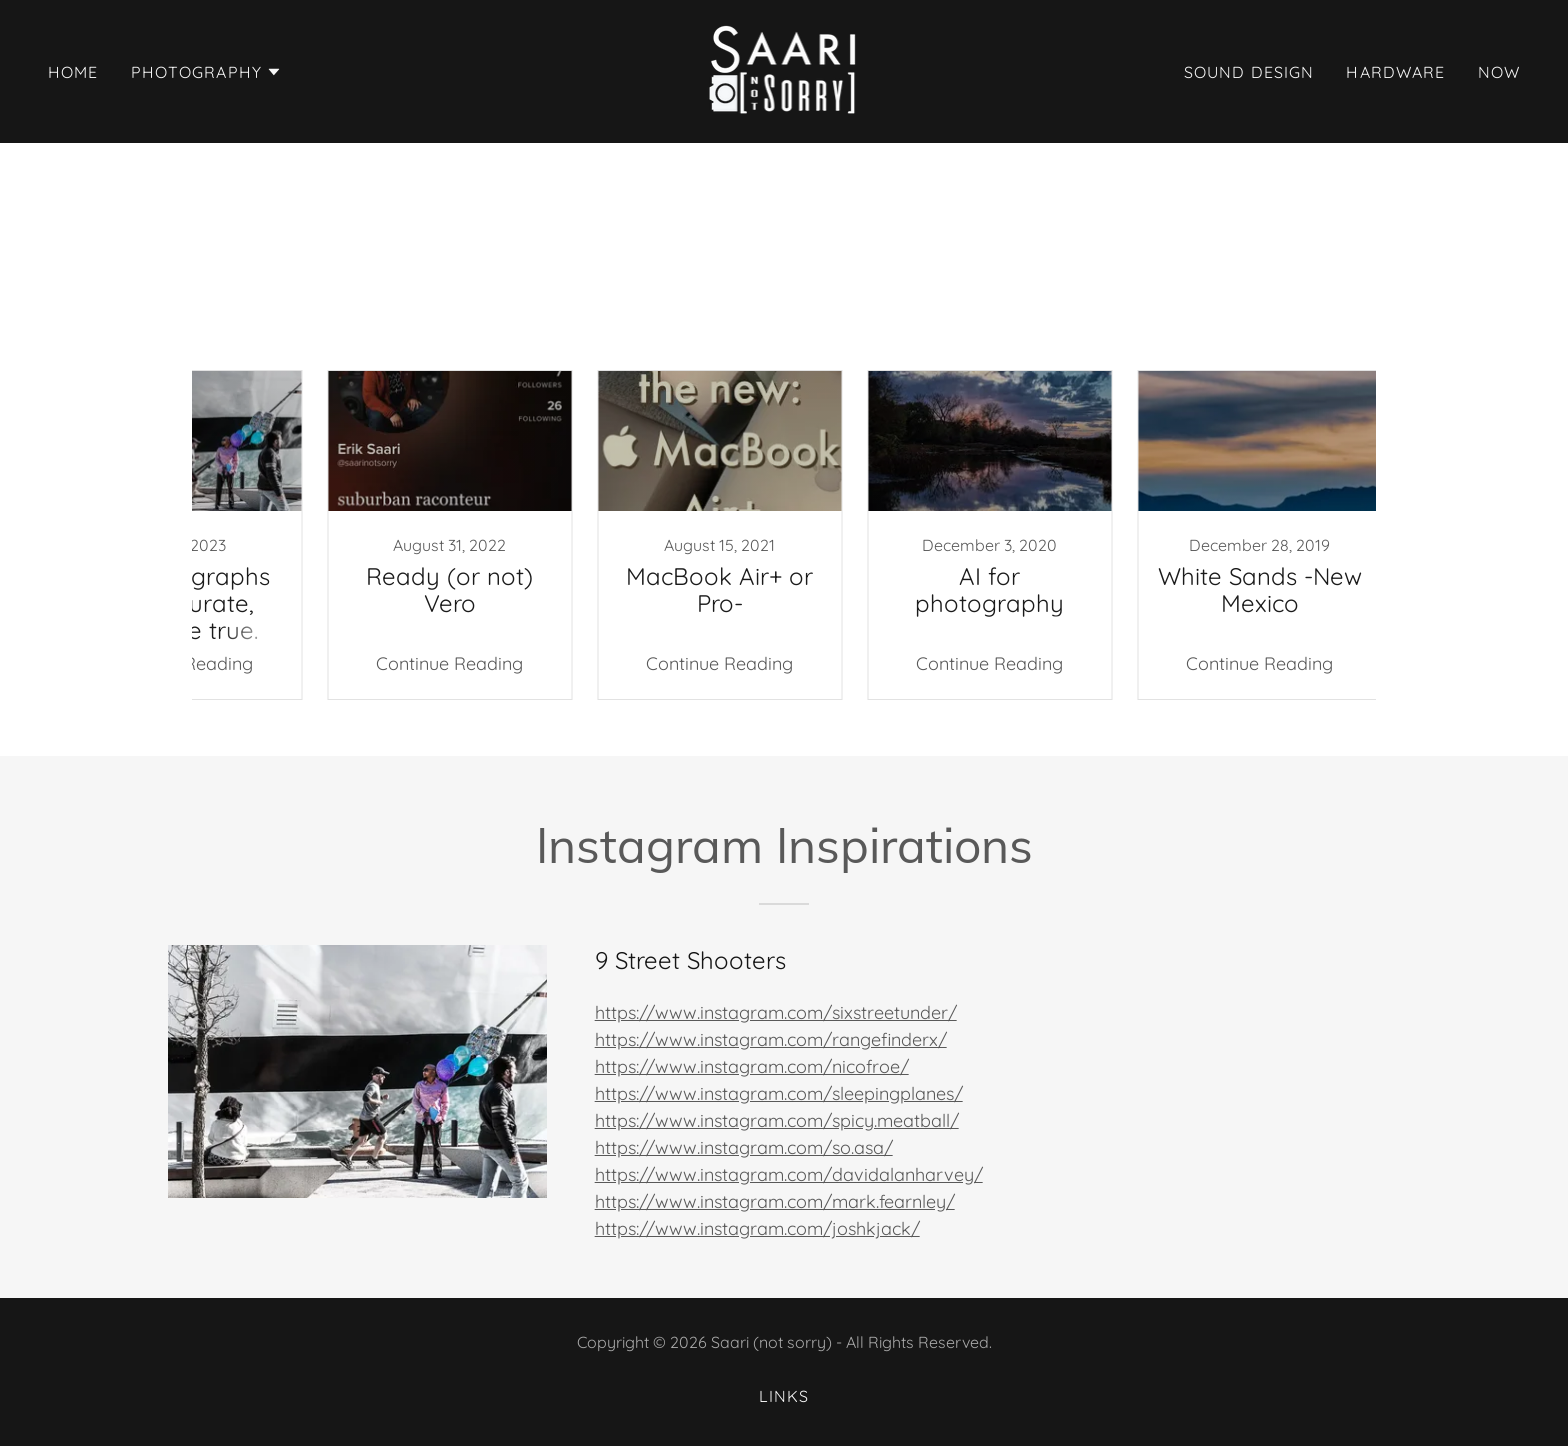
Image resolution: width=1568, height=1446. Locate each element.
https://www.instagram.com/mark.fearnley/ (775, 1201)
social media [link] (1184, 326)
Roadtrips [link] (874, 326)
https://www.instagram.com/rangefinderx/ (771, 1039)
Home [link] (73, 72)
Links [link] (784, 1396)
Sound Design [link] (1249, 72)
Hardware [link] (1395, 72)
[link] (784, 69)
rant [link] (1091, 326)
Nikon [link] (653, 326)
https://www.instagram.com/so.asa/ (744, 1147)
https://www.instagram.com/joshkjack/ (757, 1228)
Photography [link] (755, 326)
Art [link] (483, 326)
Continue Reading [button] (379, 663)
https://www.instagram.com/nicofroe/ (752, 1066)
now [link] (1499, 72)
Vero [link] (959, 326)
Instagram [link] (562, 326)
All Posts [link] (369, 326)
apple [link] (1026, 326)
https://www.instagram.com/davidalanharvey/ (789, 1174)
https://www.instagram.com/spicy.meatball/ (777, 1120)
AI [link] (438, 326)
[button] (207, 72)
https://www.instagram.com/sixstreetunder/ (776, 1012)
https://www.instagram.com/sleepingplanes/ (779, 1093)
